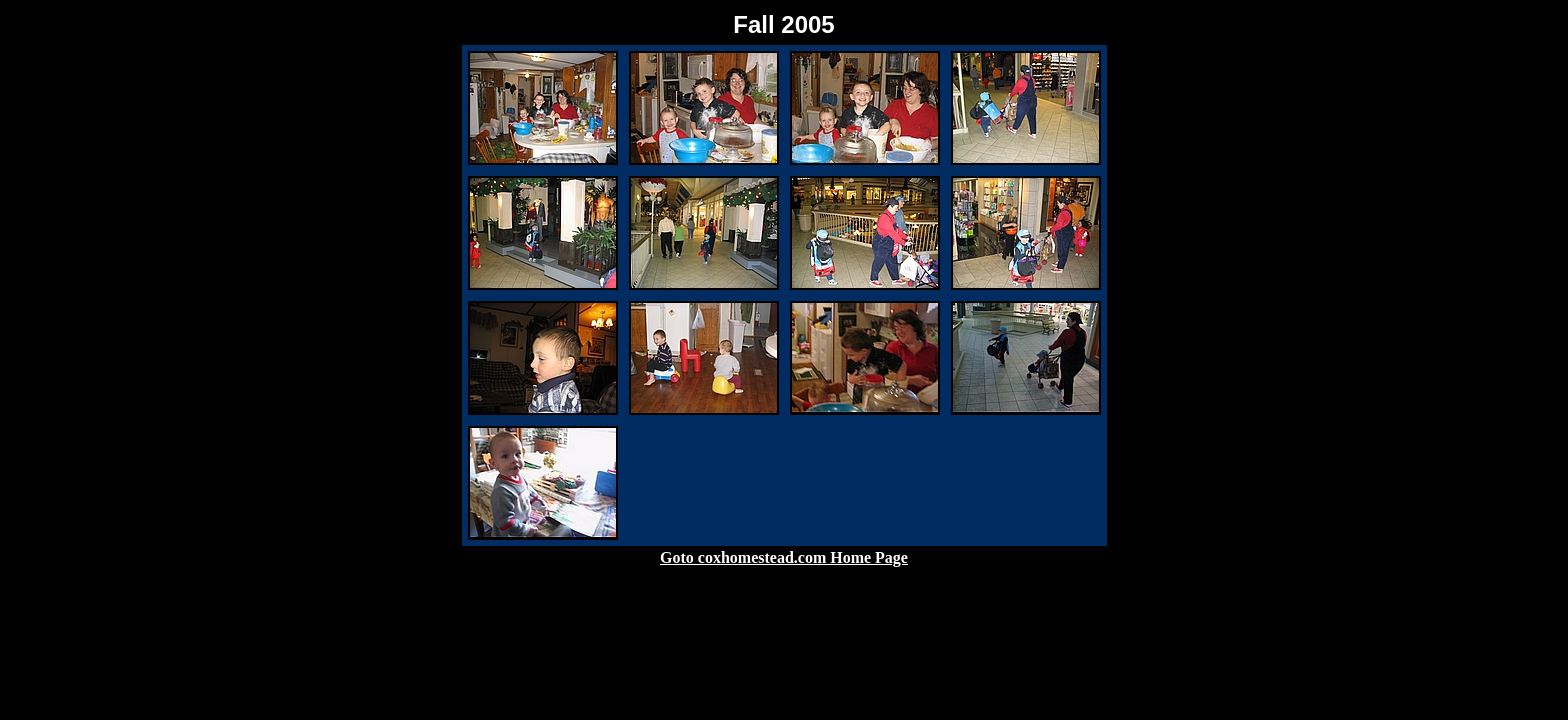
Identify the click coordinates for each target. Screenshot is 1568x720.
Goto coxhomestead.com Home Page (784, 557)
